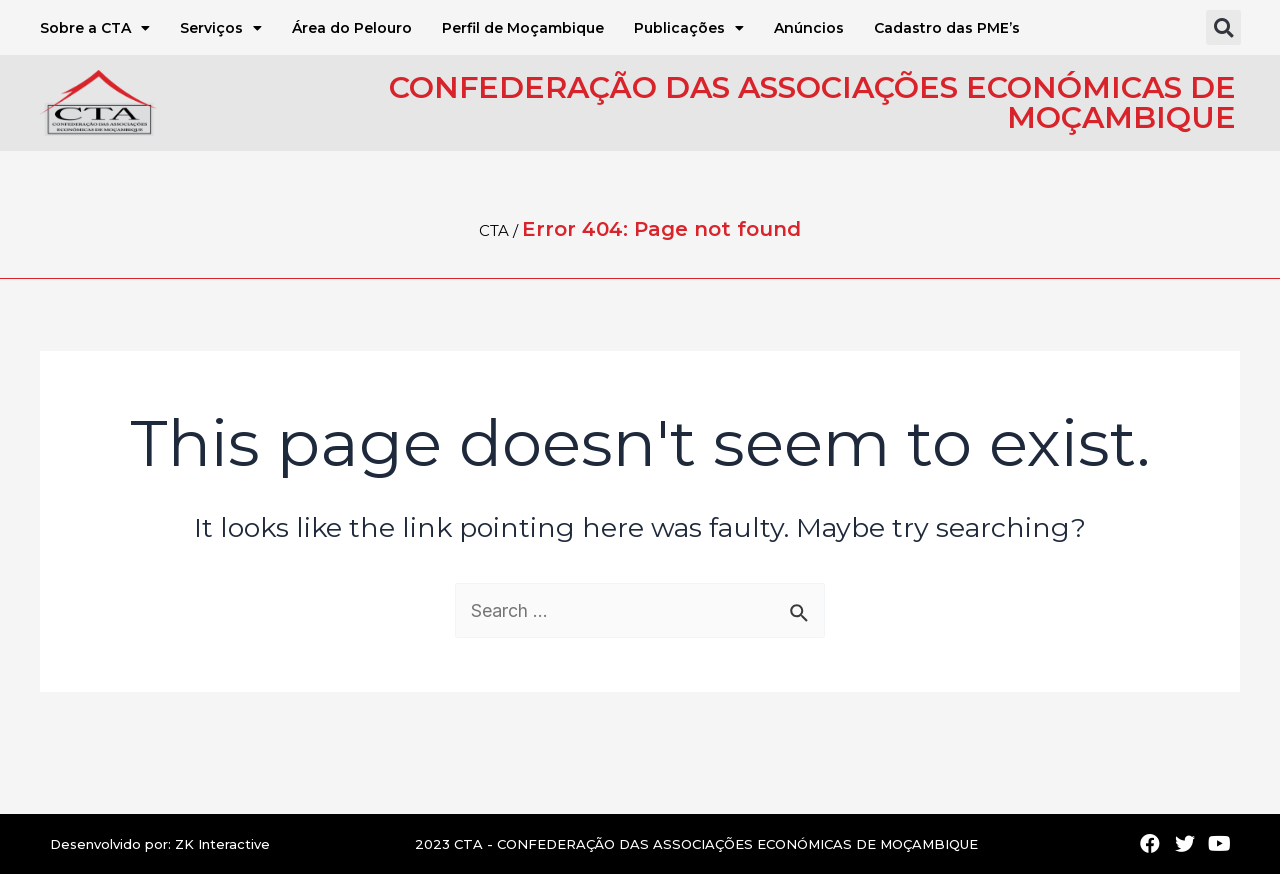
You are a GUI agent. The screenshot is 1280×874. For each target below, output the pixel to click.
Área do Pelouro (352, 28)
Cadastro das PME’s (947, 28)
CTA (494, 230)
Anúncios (809, 28)
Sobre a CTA (95, 28)
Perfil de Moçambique (523, 28)
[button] (1223, 27)
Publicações (689, 28)
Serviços (221, 28)
